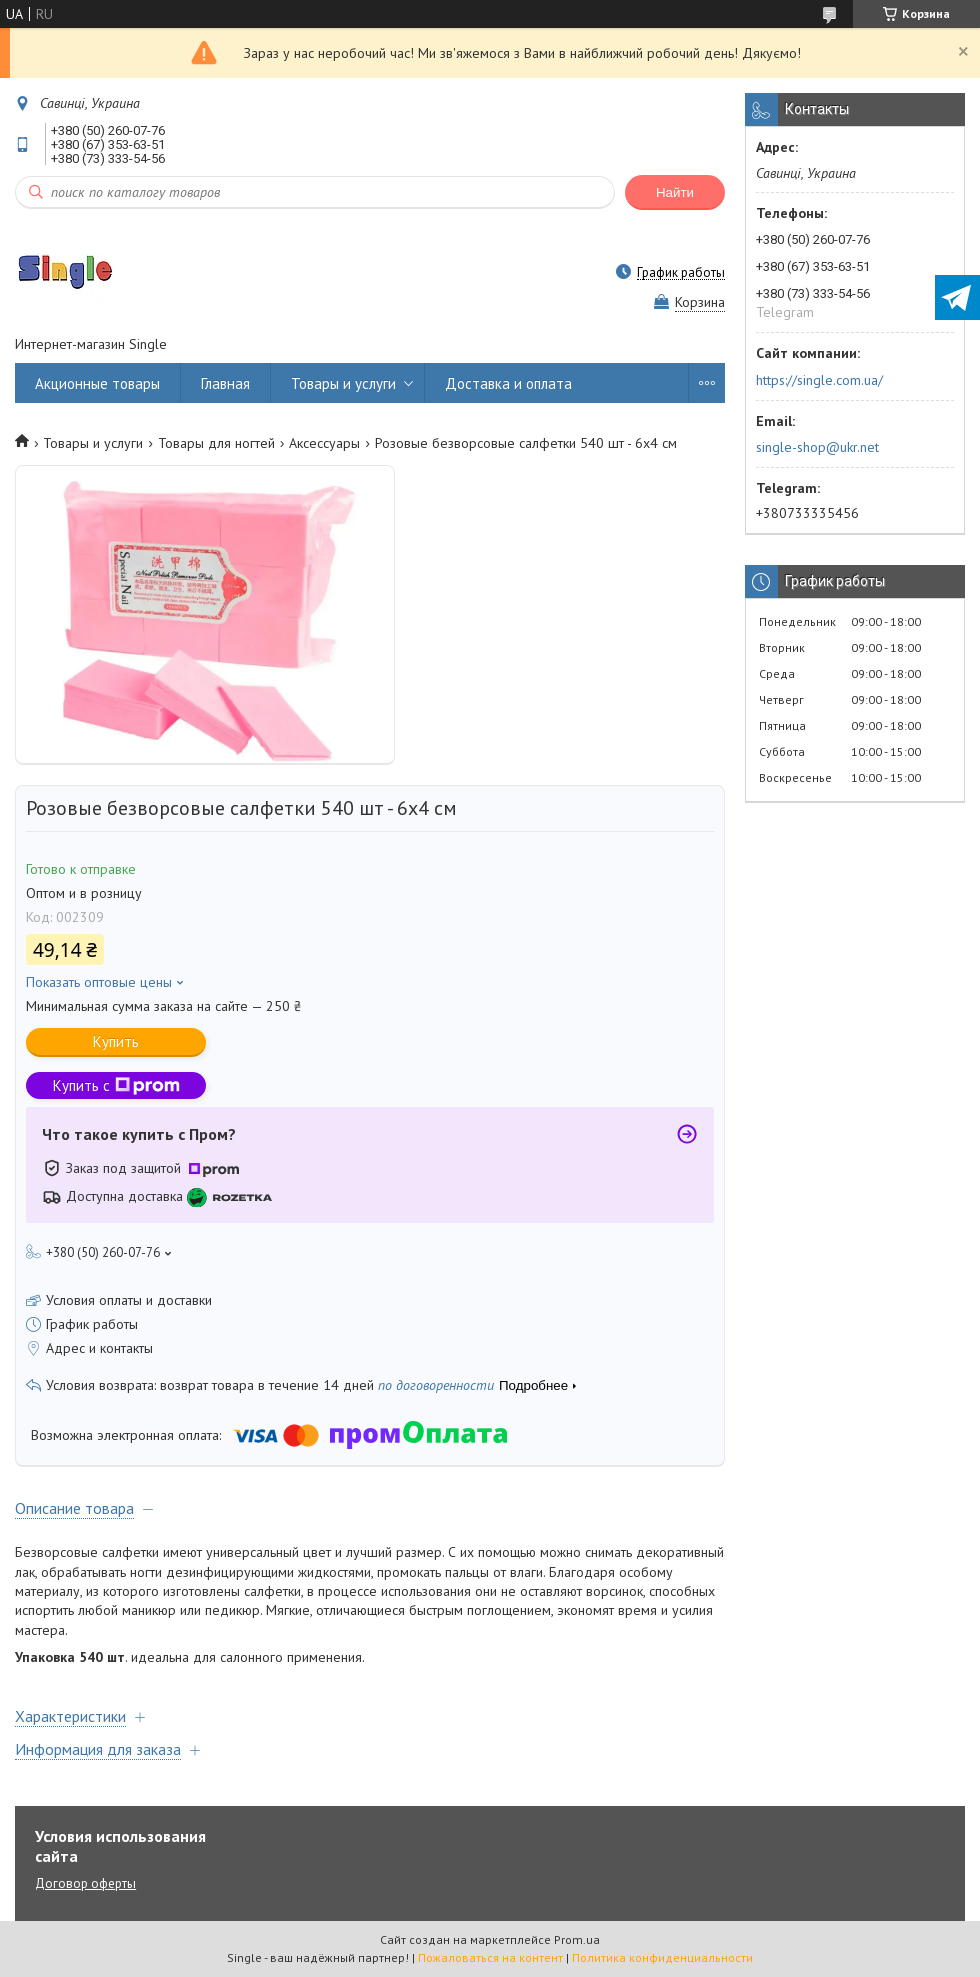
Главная (225, 383)
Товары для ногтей (216, 443)
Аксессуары (324, 443)
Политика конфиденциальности (662, 1957)
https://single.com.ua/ (819, 380)
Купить (116, 1041)
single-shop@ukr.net (817, 447)
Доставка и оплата (508, 383)
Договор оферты (85, 1883)
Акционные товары (97, 383)
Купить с (116, 1085)
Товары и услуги (343, 383)
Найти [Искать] (675, 192)
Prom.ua (577, 1939)
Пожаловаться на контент (490, 1957)
